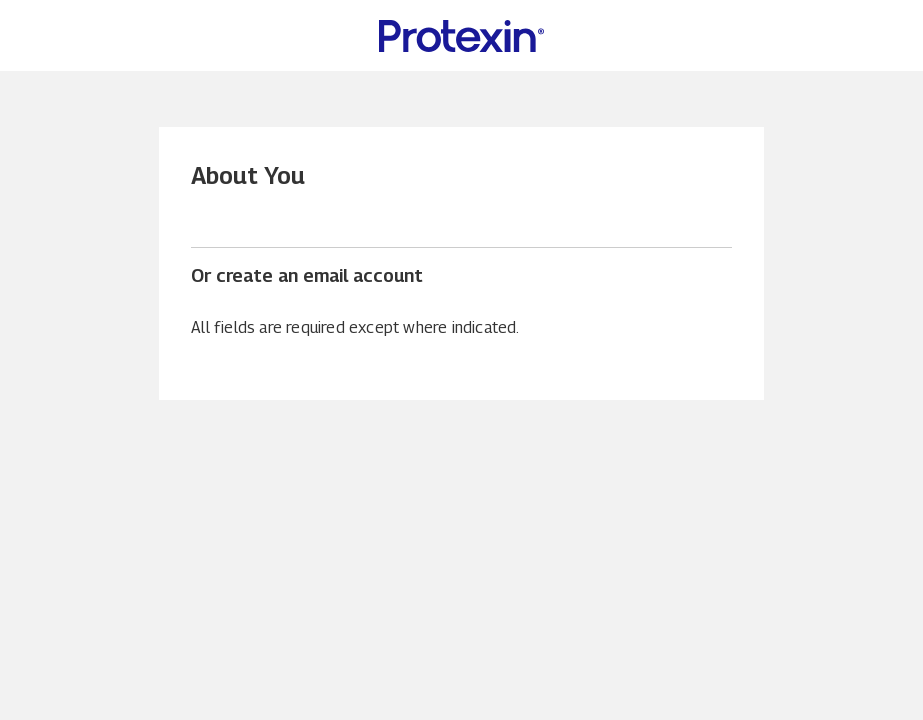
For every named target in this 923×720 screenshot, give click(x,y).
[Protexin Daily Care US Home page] (461, 36)
